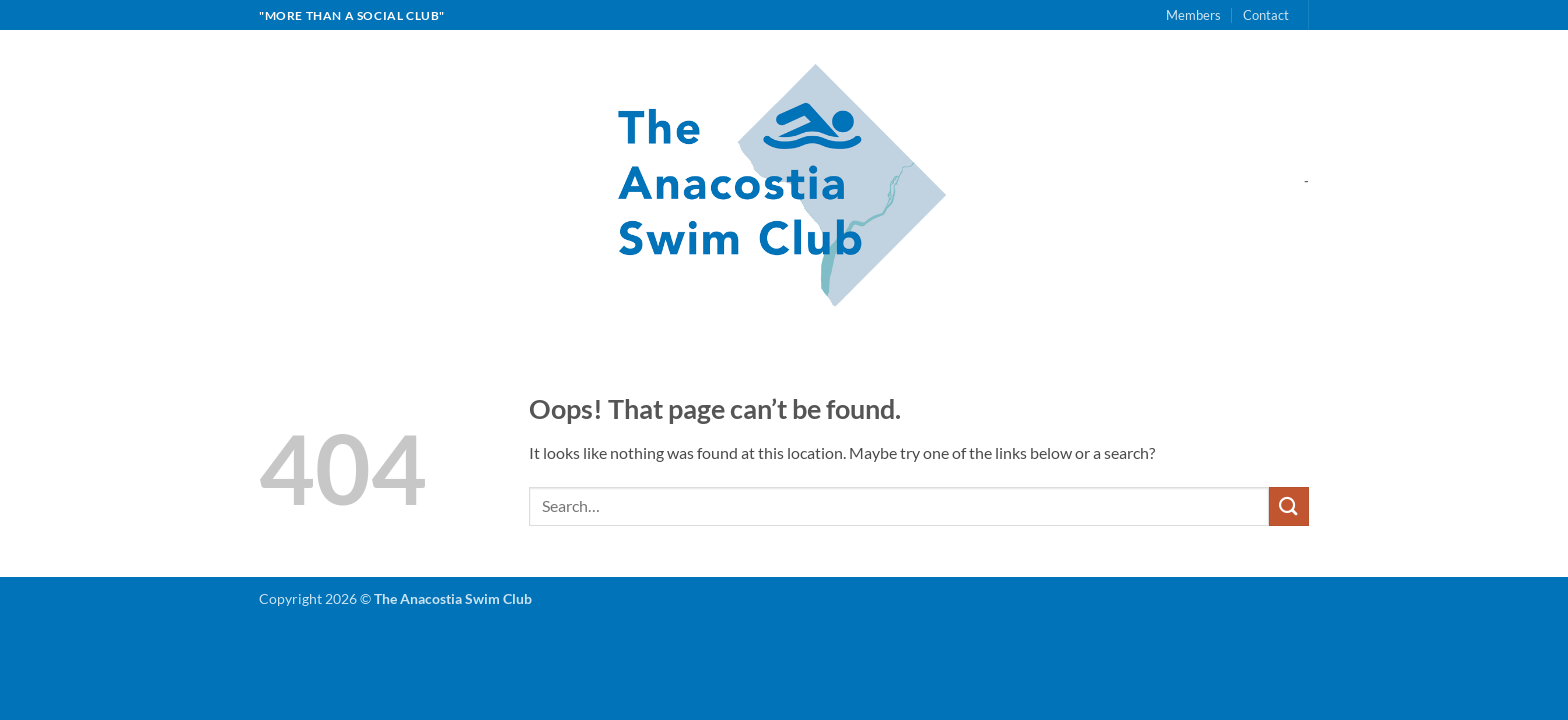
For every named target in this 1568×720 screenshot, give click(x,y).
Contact (1266, 15)
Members (1193, 15)
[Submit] (1289, 506)
